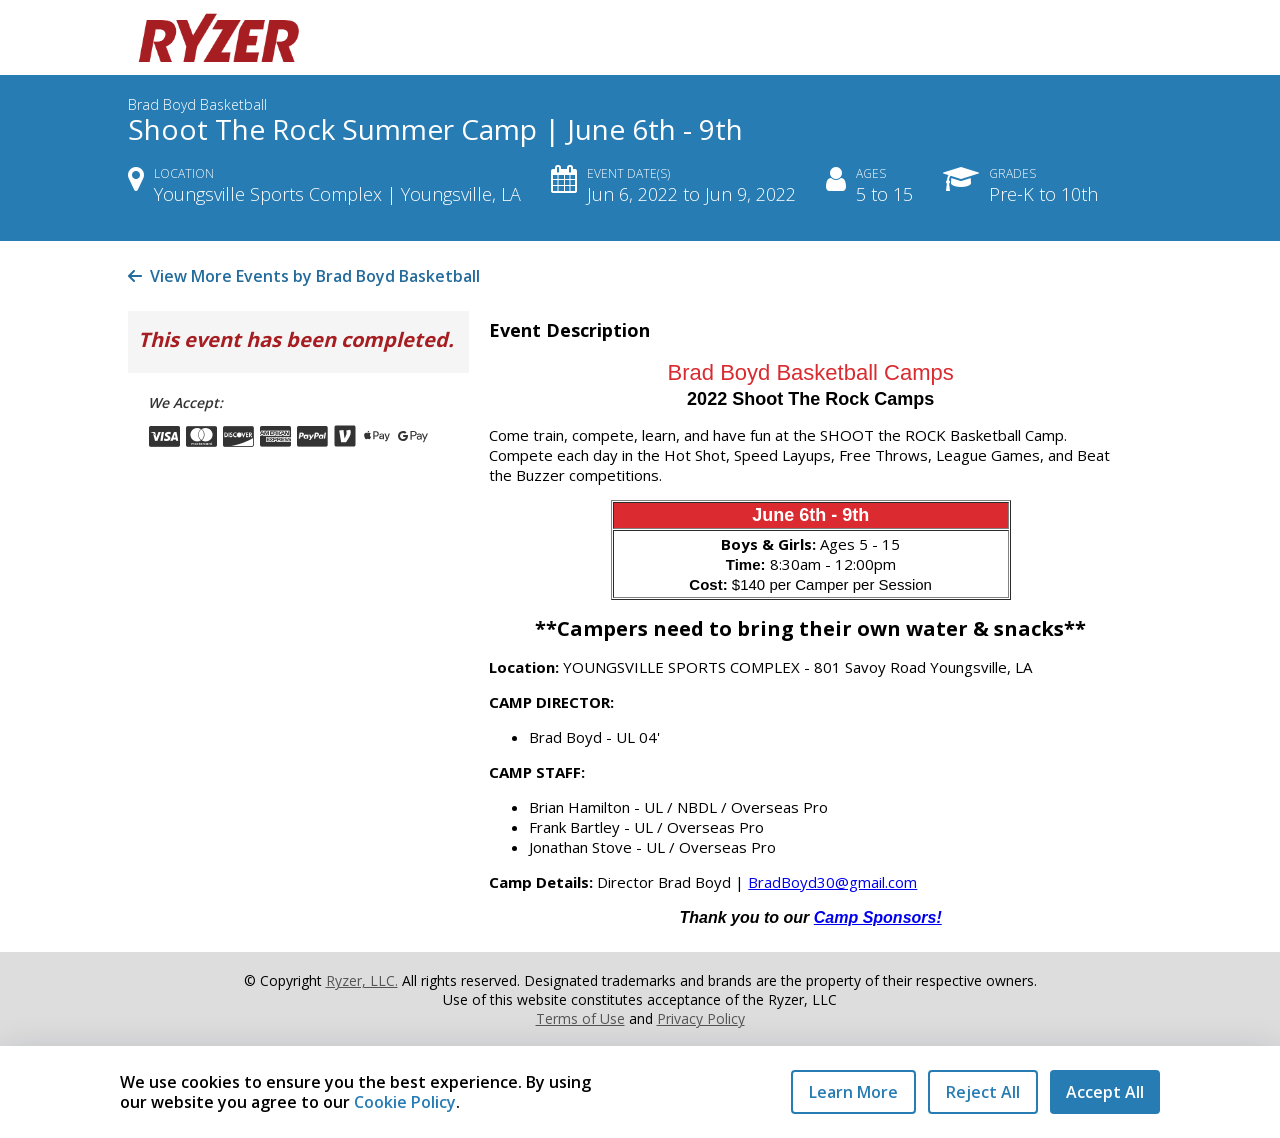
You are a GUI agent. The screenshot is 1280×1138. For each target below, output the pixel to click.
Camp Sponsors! (878, 917)
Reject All (983, 1092)
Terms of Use (580, 1018)
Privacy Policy (701, 1018)
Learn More (853, 1092)
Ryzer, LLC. (362, 980)
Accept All (1105, 1092)
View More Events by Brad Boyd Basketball (304, 276)
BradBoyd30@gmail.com (832, 882)
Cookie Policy (405, 1102)
